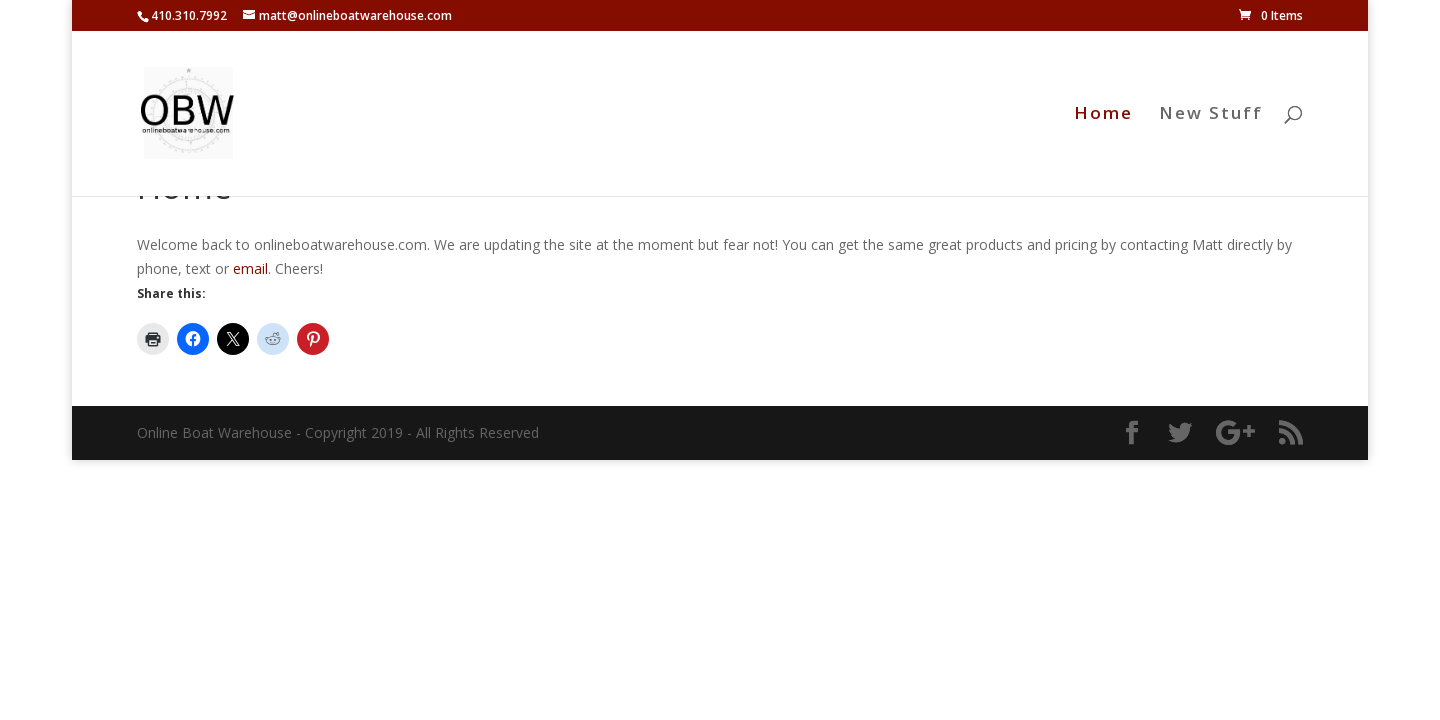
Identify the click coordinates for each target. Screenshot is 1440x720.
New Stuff (1211, 115)
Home (1103, 115)
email (250, 268)
